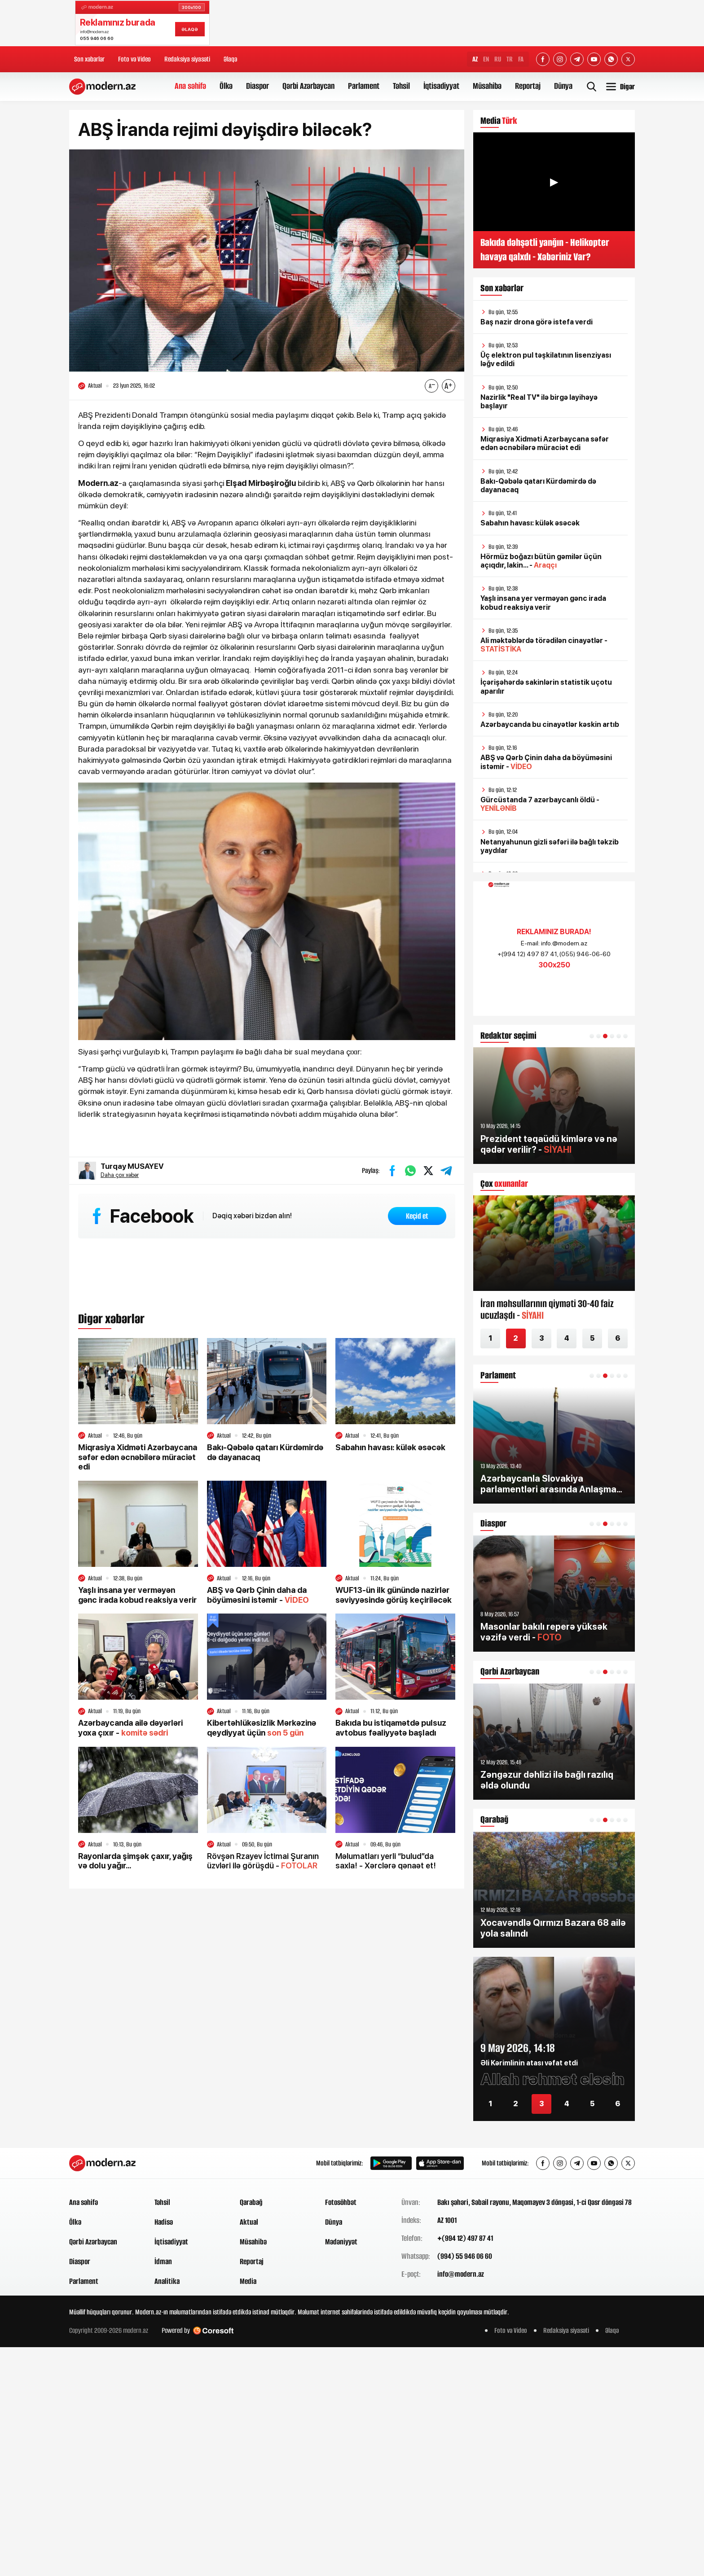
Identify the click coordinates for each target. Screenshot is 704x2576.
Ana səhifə (190, 86)
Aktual (249, 2222)
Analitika (167, 2281)
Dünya (563, 86)
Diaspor (257, 86)
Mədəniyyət (341, 2241)
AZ (475, 59)
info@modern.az (460, 2274)
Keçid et (417, 1216)
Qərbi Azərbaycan (308, 86)
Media (248, 2281)
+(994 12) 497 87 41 (465, 2238)
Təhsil (401, 86)
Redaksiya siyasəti (187, 59)
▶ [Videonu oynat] (554, 181)
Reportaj (528, 86)
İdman (163, 2261)
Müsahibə (487, 86)
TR (509, 59)
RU (497, 59)
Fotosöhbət (340, 2202)
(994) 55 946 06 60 (464, 2256)
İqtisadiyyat (441, 86)
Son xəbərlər (89, 59)
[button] (592, 1036)
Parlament (363, 86)
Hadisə (163, 2222)
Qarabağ (251, 2202)
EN (486, 59)
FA (521, 59)
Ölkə (226, 86)
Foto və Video (134, 59)
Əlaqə (230, 59)
